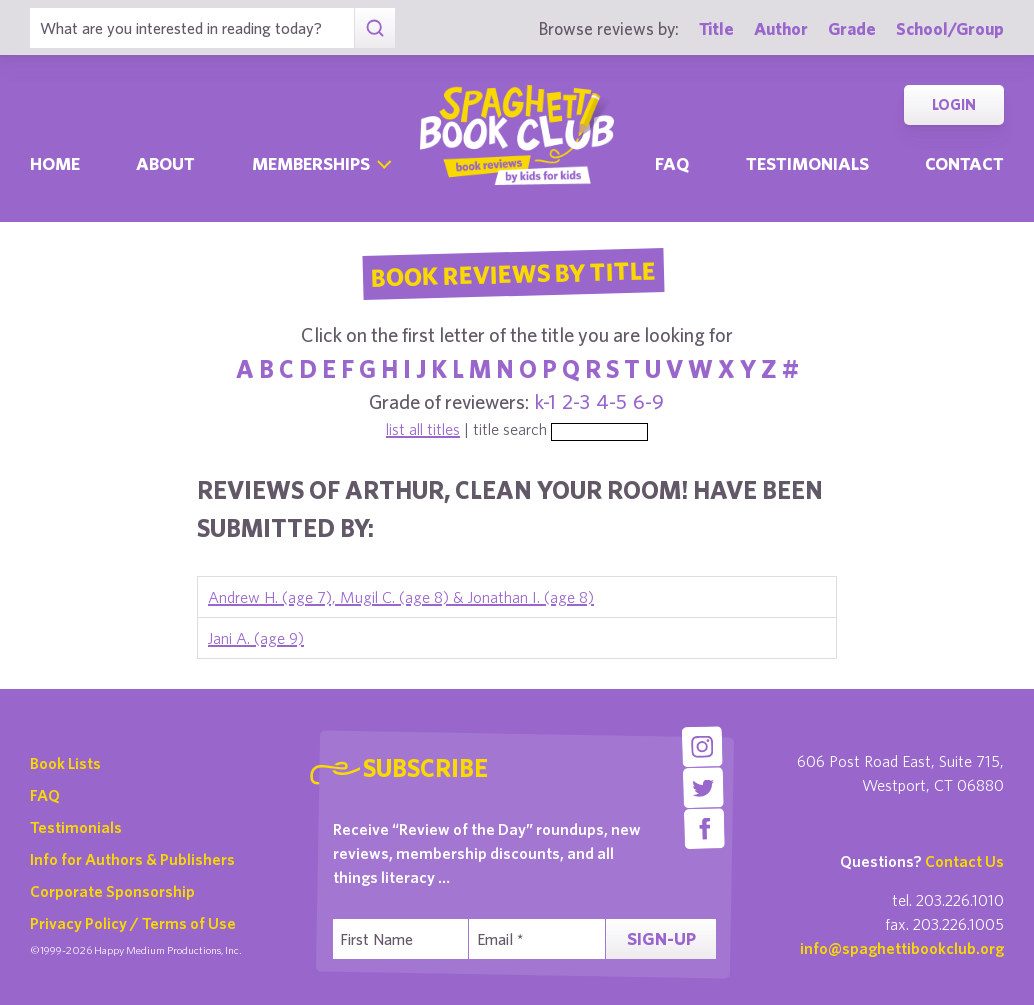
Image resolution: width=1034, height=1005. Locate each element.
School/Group (950, 28)
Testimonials (807, 163)
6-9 (648, 401)
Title (716, 28)
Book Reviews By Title (513, 273)
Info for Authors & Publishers (132, 859)
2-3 (576, 401)
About (165, 163)
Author (781, 28)
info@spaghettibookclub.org (902, 948)
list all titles (423, 429)
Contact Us (964, 861)
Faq (672, 163)
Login (954, 104)
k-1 (545, 401)
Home (55, 163)
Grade (852, 28)
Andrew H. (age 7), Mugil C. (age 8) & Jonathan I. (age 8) (401, 597)
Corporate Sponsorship (112, 891)
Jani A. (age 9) (256, 638)
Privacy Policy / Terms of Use (133, 923)
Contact (964, 163)
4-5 (611, 401)
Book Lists (65, 763)
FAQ (45, 795)
